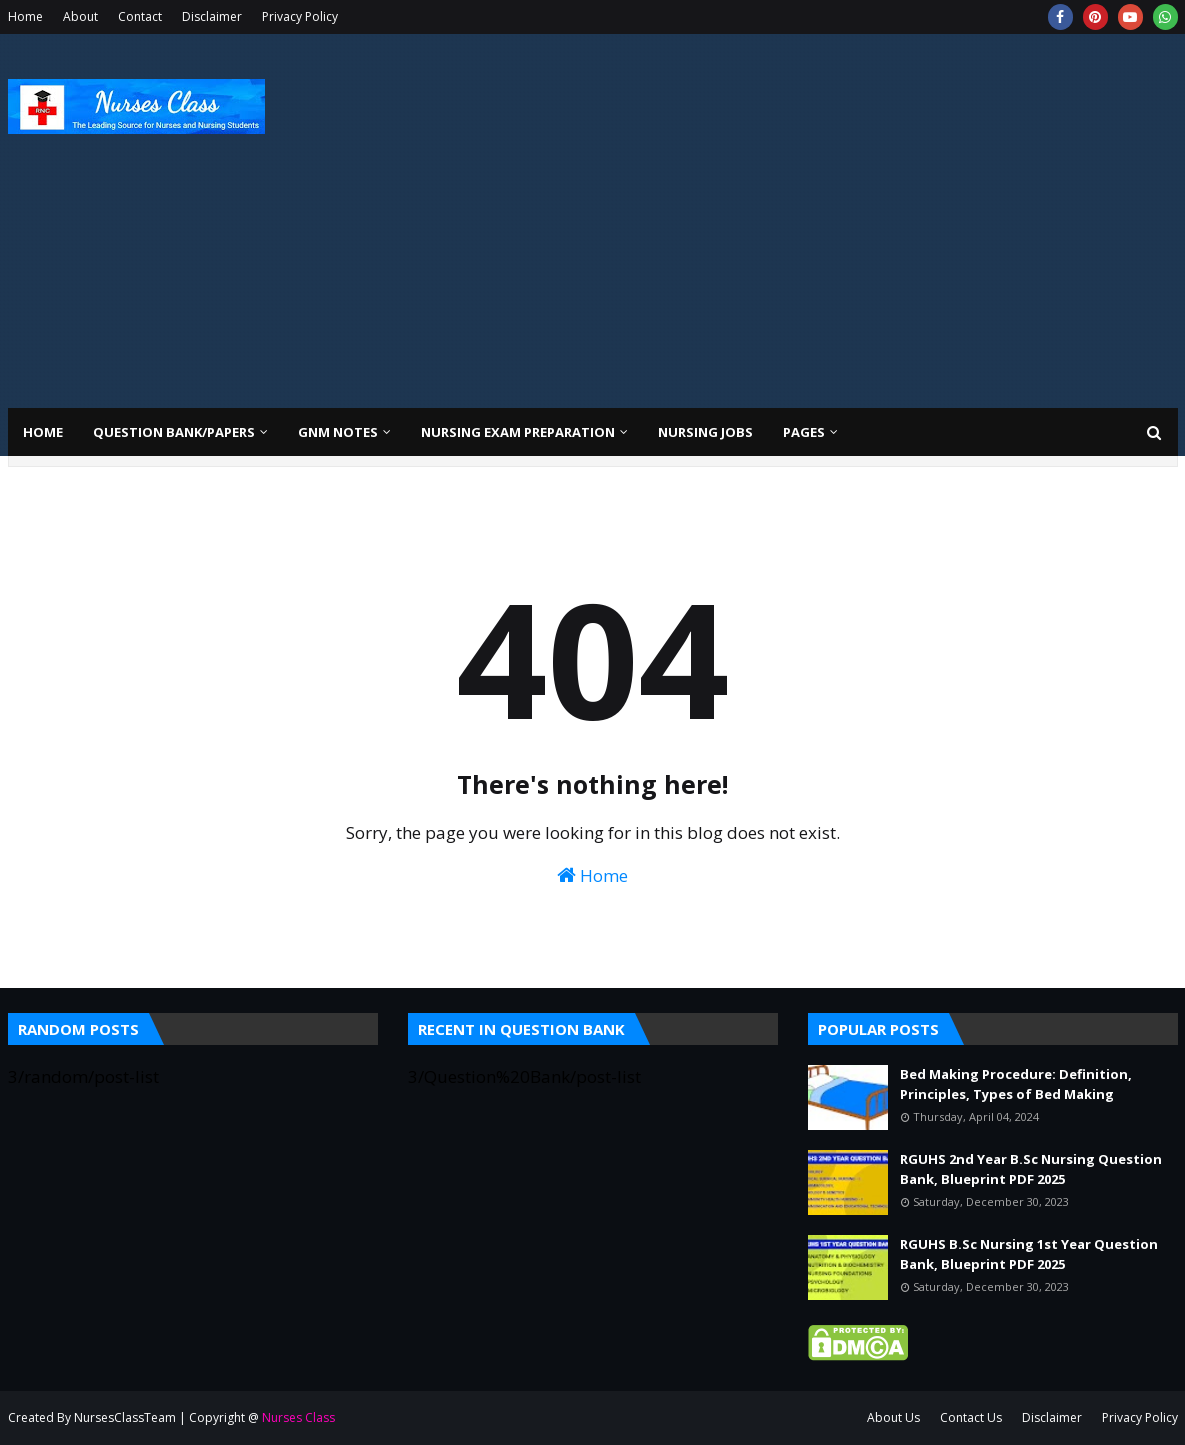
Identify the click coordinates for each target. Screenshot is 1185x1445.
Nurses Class (298, 1417)
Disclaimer (212, 16)
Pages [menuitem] (804, 432)
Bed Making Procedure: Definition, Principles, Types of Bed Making (1016, 1084)
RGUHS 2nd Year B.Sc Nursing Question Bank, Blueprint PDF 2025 (1031, 1169)
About (80, 16)
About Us (893, 1417)
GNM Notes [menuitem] (338, 432)
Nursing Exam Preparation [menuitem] (518, 432)
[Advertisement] (814, 204)
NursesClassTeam (125, 1417)
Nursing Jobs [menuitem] (705, 432)
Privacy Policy (300, 16)
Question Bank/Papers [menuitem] (174, 432)
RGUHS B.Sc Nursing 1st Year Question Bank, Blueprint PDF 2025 (1029, 1254)
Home (25, 16)
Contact (140, 16)
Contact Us (971, 1417)
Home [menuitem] (43, 432)
